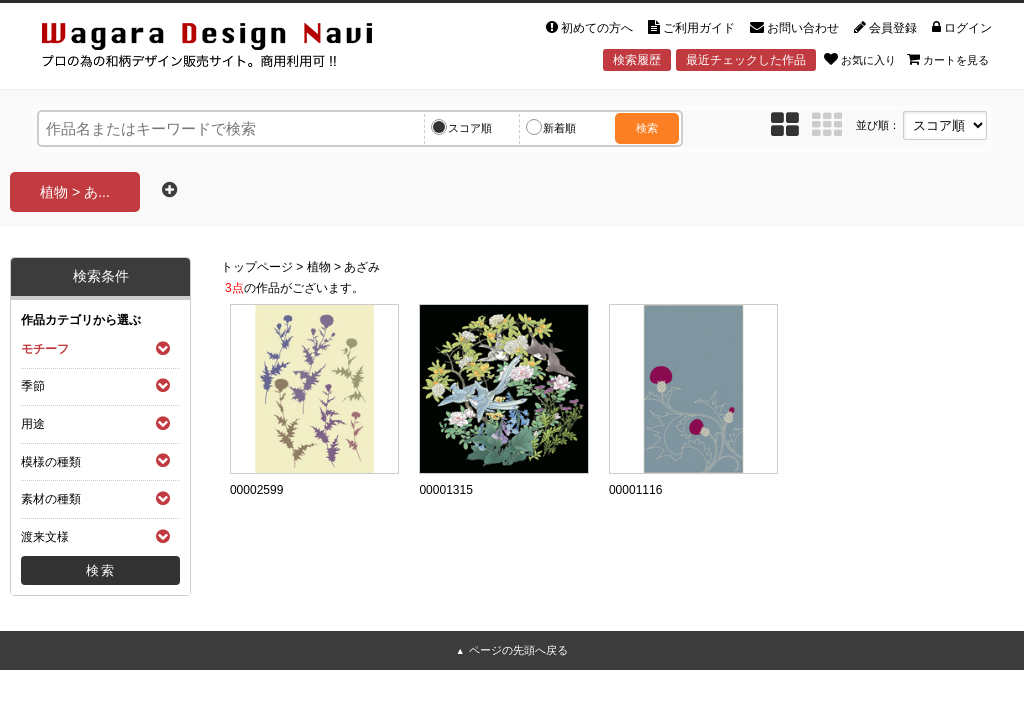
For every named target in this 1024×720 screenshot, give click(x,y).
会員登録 (885, 28)
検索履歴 (637, 60)
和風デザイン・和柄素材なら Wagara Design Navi (224, 48)
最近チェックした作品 (746, 60)
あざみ (362, 267)
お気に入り (860, 59)
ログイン (962, 28)
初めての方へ (589, 28)
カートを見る (948, 59)
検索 (647, 128)
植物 (319, 267)
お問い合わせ (794, 28)
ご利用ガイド (691, 28)
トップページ (257, 267)
